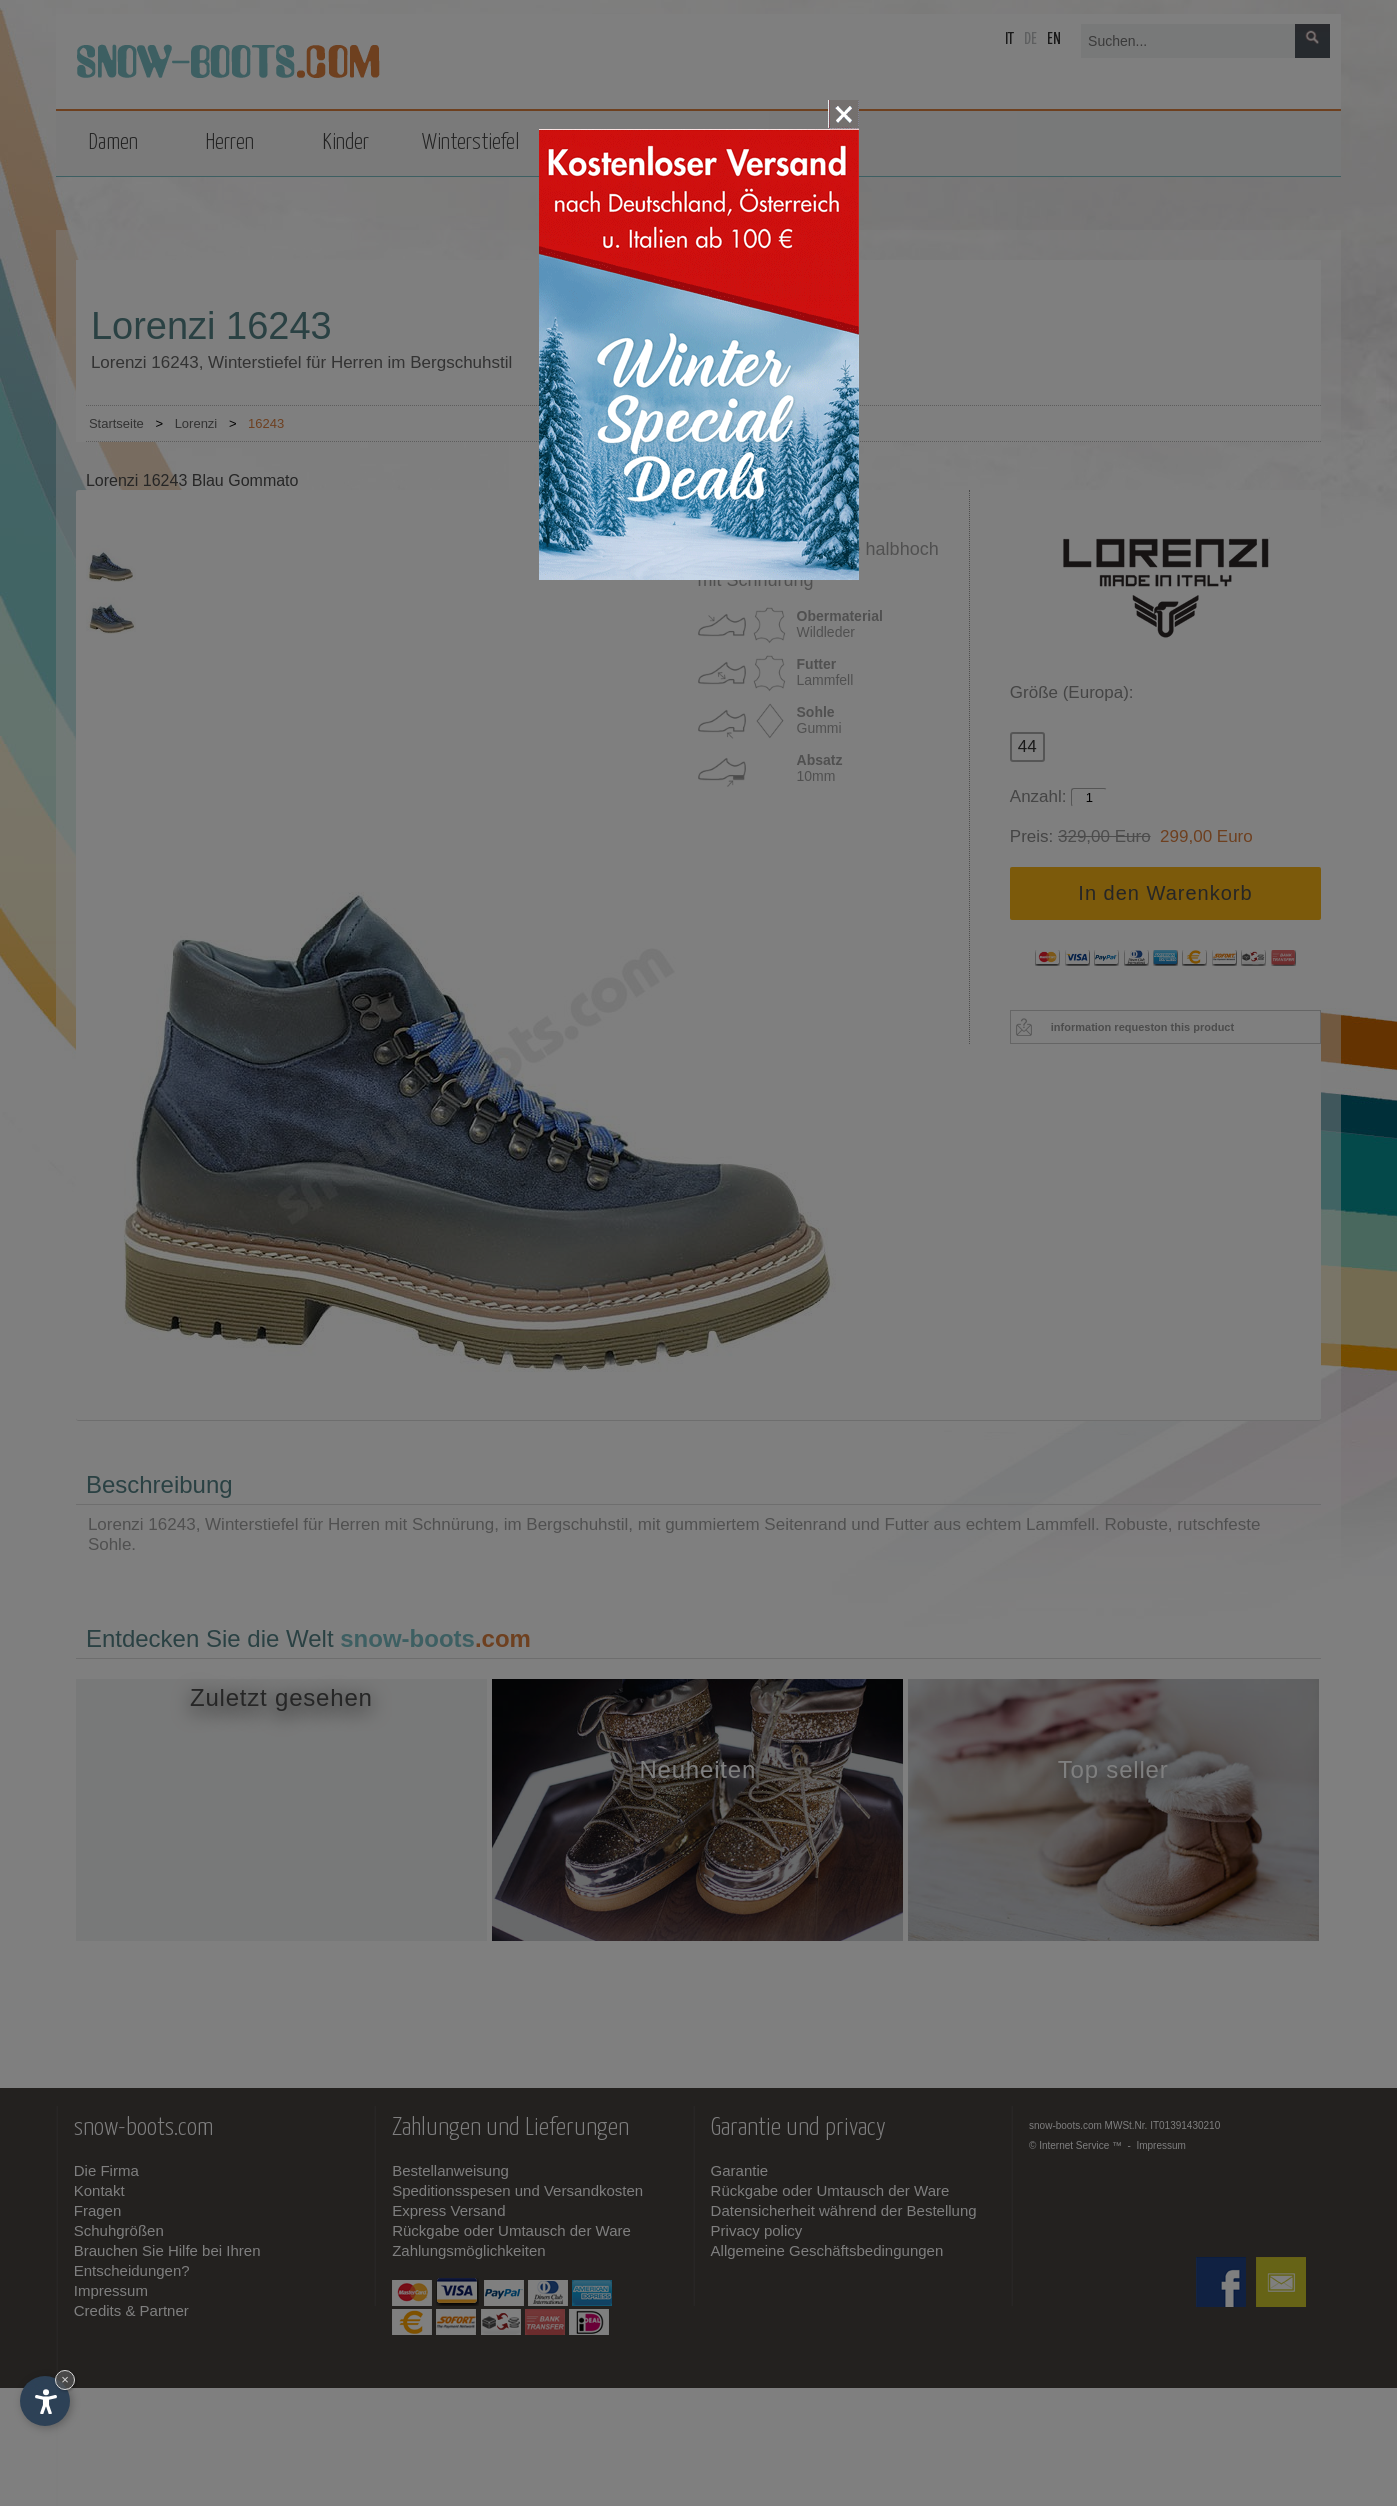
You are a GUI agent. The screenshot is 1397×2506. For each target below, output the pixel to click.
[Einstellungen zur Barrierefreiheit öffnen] (45, 2401)
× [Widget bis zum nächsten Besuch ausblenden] (65, 2379)
